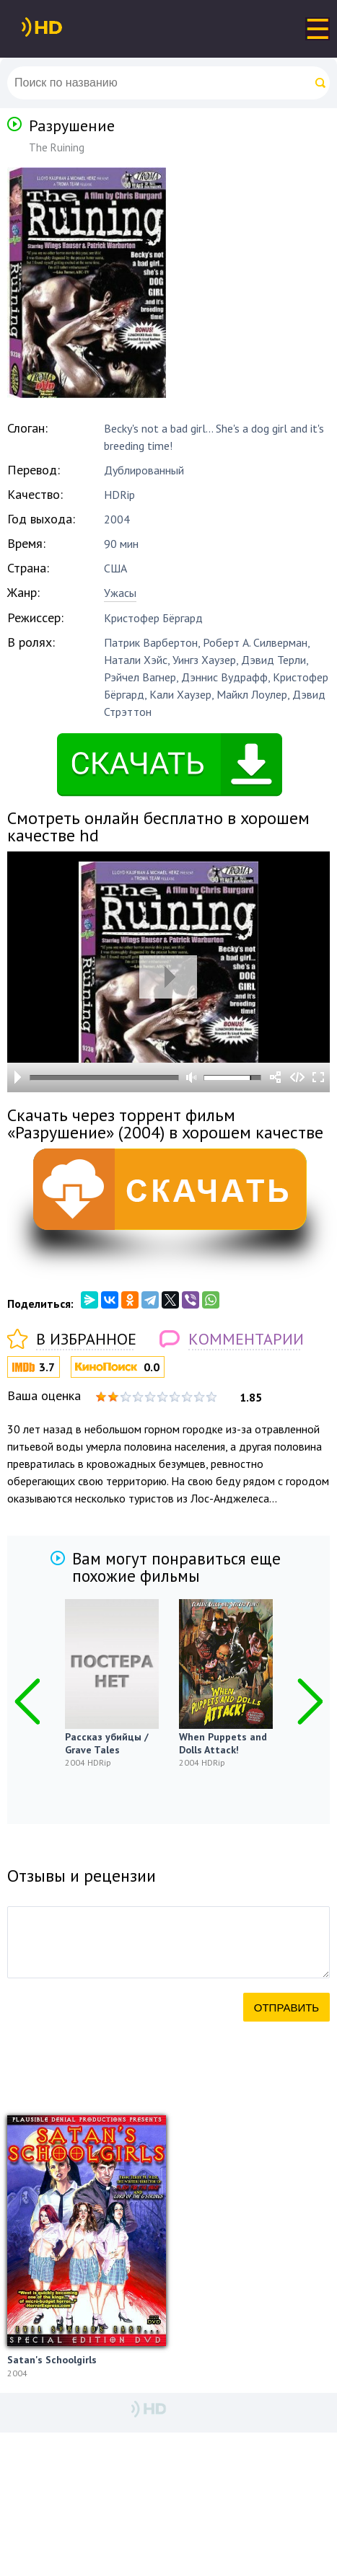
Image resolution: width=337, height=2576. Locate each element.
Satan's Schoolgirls (52, 2359)
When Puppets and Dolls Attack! (223, 1743)
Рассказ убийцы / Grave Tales (107, 1743)
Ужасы (120, 592)
